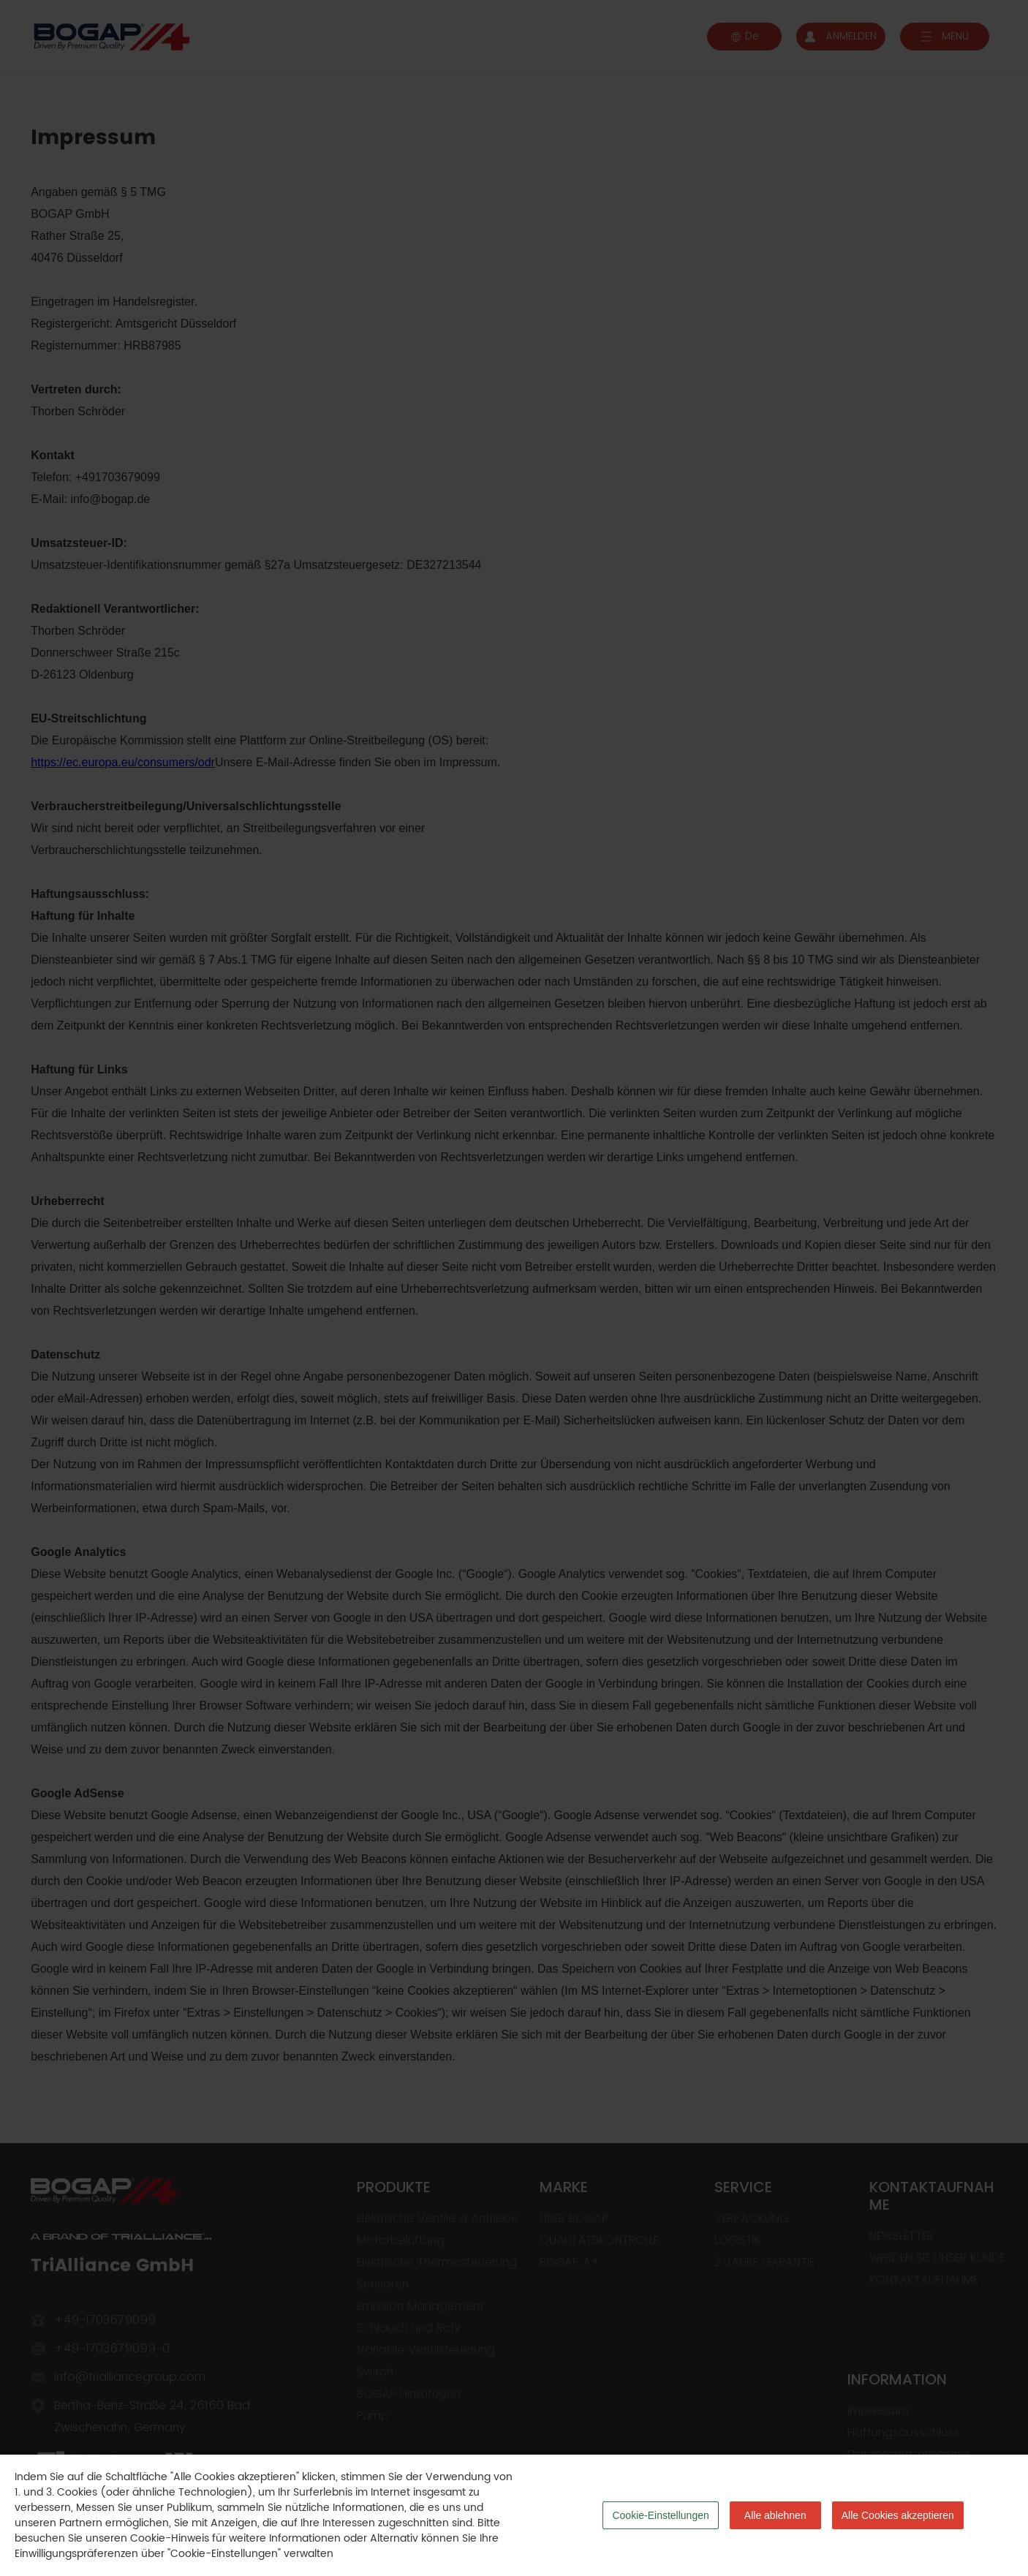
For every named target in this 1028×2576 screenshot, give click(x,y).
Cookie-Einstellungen (660, 2515)
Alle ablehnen (775, 2515)
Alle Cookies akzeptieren (898, 2515)
